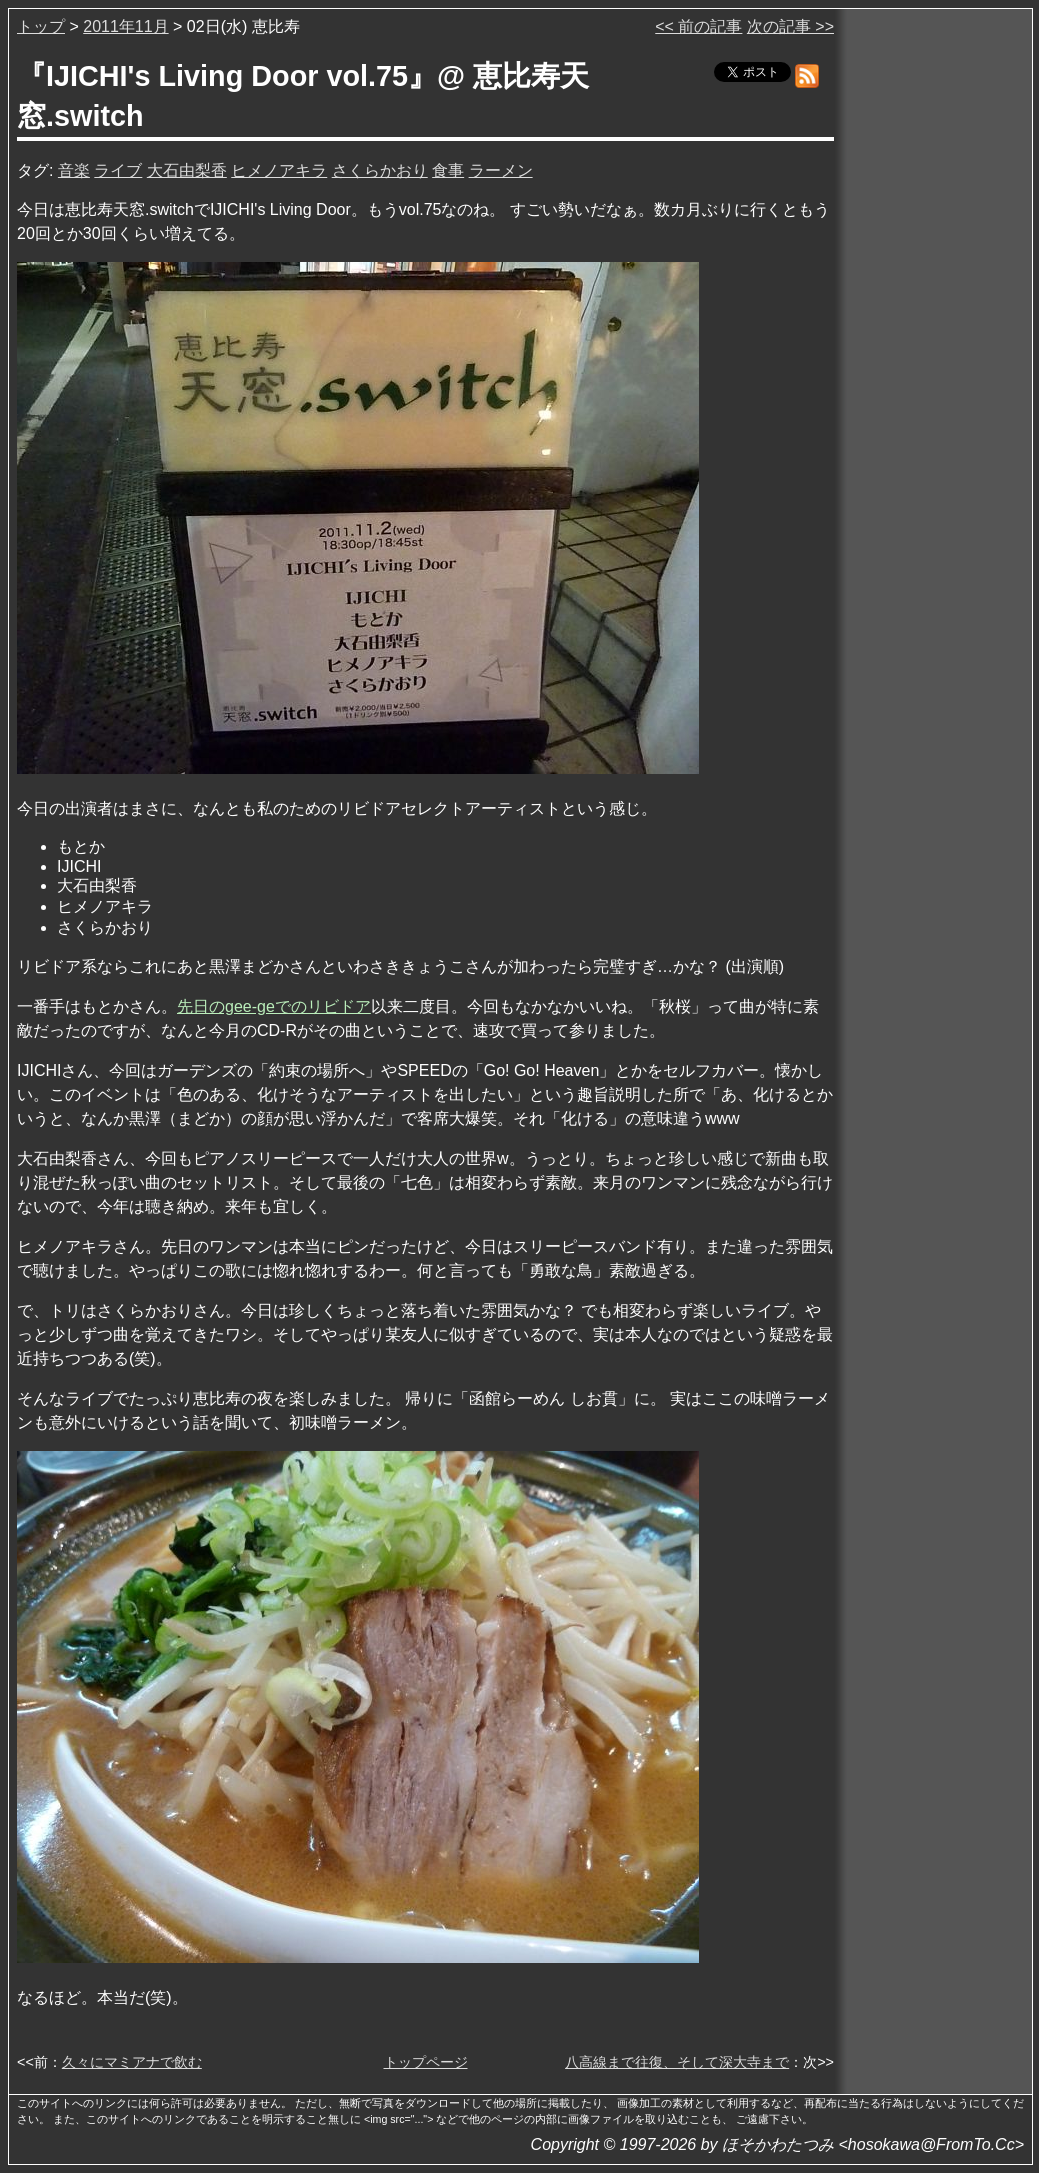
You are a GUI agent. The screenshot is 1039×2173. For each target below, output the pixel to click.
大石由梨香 (187, 170)
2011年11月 (125, 26)
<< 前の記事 (698, 26)
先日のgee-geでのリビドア (274, 1006)
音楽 (74, 170)
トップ (41, 26)
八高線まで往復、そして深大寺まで (677, 2062)
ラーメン (501, 170)
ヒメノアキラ (279, 170)
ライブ (118, 170)
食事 (448, 170)
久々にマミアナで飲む (132, 2062)
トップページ (426, 2062)
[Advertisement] (935, 319)
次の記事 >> (790, 26)
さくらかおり (380, 170)
